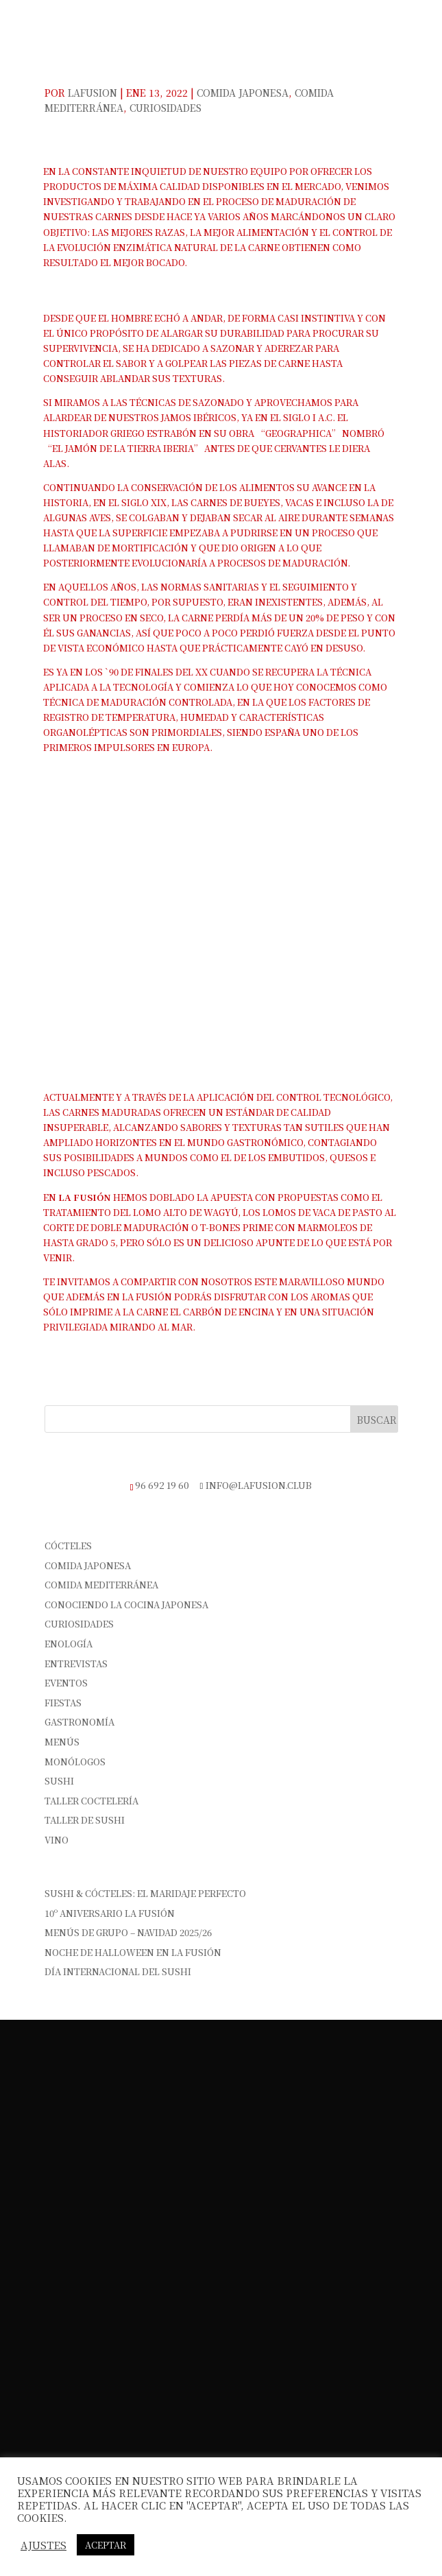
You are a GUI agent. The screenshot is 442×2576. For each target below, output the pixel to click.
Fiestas (63, 1702)
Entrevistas (76, 1663)
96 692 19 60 (162, 1485)
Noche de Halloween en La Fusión (133, 1952)
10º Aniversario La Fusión (110, 1913)
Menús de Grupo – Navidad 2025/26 (128, 1932)
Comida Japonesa (242, 92)
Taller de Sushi (85, 1819)
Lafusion (92, 92)
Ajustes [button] (43, 2545)
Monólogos (75, 1761)
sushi (59, 1780)
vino (57, 1839)
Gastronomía (79, 1721)
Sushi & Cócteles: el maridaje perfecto (145, 1893)
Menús (62, 1741)
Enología (69, 1643)
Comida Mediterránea (101, 1584)
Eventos (66, 1682)
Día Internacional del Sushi (118, 1971)
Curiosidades (165, 108)
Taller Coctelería (91, 1800)
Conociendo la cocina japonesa (126, 1604)
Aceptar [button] (105, 2544)
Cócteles (68, 1545)
